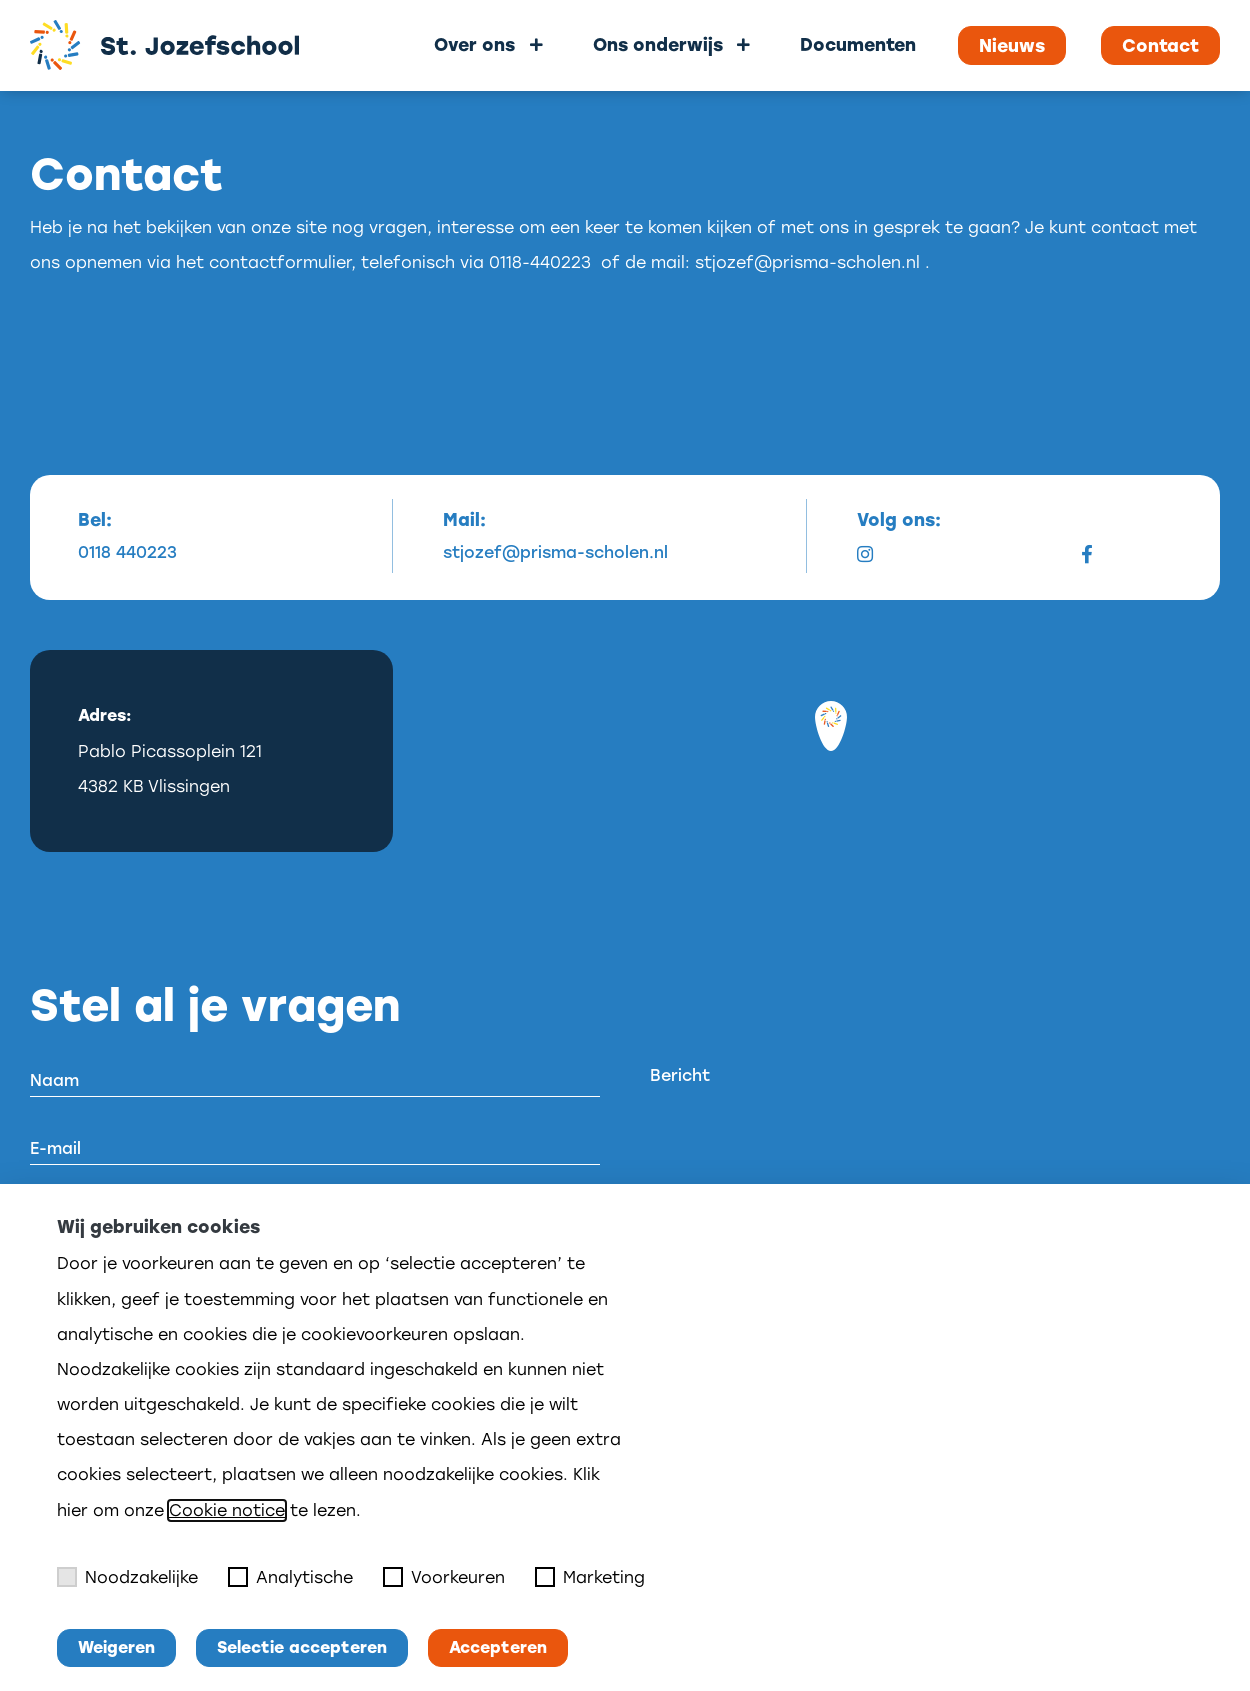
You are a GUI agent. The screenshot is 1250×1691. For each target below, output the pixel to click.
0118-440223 (540, 262)
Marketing (590, 1577)
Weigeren (116, 1647)
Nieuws (1012, 46)
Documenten (858, 44)
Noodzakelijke (127, 1577)
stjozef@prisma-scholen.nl (555, 553)
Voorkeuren (444, 1577)
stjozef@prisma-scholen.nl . (812, 262)
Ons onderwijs (658, 44)
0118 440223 (127, 553)
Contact (1160, 46)
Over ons (474, 44)
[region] (831, 751)
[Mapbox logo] (493, 834)
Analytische (290, 1577)
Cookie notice (227, 1510)
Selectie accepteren (302, 1647)
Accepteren (498, 1647)
